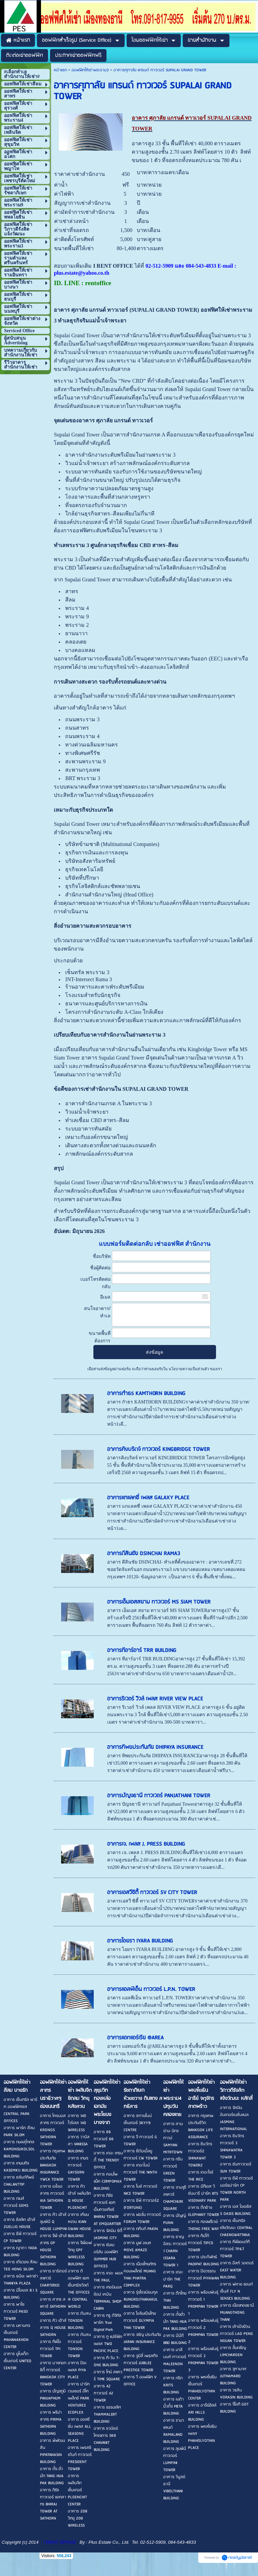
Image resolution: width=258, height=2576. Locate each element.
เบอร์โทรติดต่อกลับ (95, 1282)
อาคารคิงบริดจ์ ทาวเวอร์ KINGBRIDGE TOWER (158, 1449)
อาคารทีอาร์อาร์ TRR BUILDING (141, 1650)
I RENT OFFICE (59, 2542)
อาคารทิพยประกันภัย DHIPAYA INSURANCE (155, 1747)
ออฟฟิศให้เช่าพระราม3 (90, 70)
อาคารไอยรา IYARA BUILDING (140, 1941)
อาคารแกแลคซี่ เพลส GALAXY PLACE (148, 1497)
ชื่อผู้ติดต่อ (100, 1267)
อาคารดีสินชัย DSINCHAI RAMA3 (143, 1553)
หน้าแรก (60, 70)
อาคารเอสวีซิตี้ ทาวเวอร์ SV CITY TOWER (152, 1892)
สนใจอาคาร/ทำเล (97, 1312)
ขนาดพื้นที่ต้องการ (100, 1337)
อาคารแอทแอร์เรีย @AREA (135, 2037)
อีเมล (105, 1297)
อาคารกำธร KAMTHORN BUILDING (146, 1393)
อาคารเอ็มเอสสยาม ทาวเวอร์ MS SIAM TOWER (159, 1602)
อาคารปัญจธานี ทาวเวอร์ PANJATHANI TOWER (158, 1795)
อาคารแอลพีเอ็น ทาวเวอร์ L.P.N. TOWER (151, 1989)
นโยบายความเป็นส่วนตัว (189, 1369)
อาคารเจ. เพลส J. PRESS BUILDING (146, 1844)
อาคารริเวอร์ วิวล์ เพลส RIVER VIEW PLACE (155, 1698)
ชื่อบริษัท (102, 1256)
